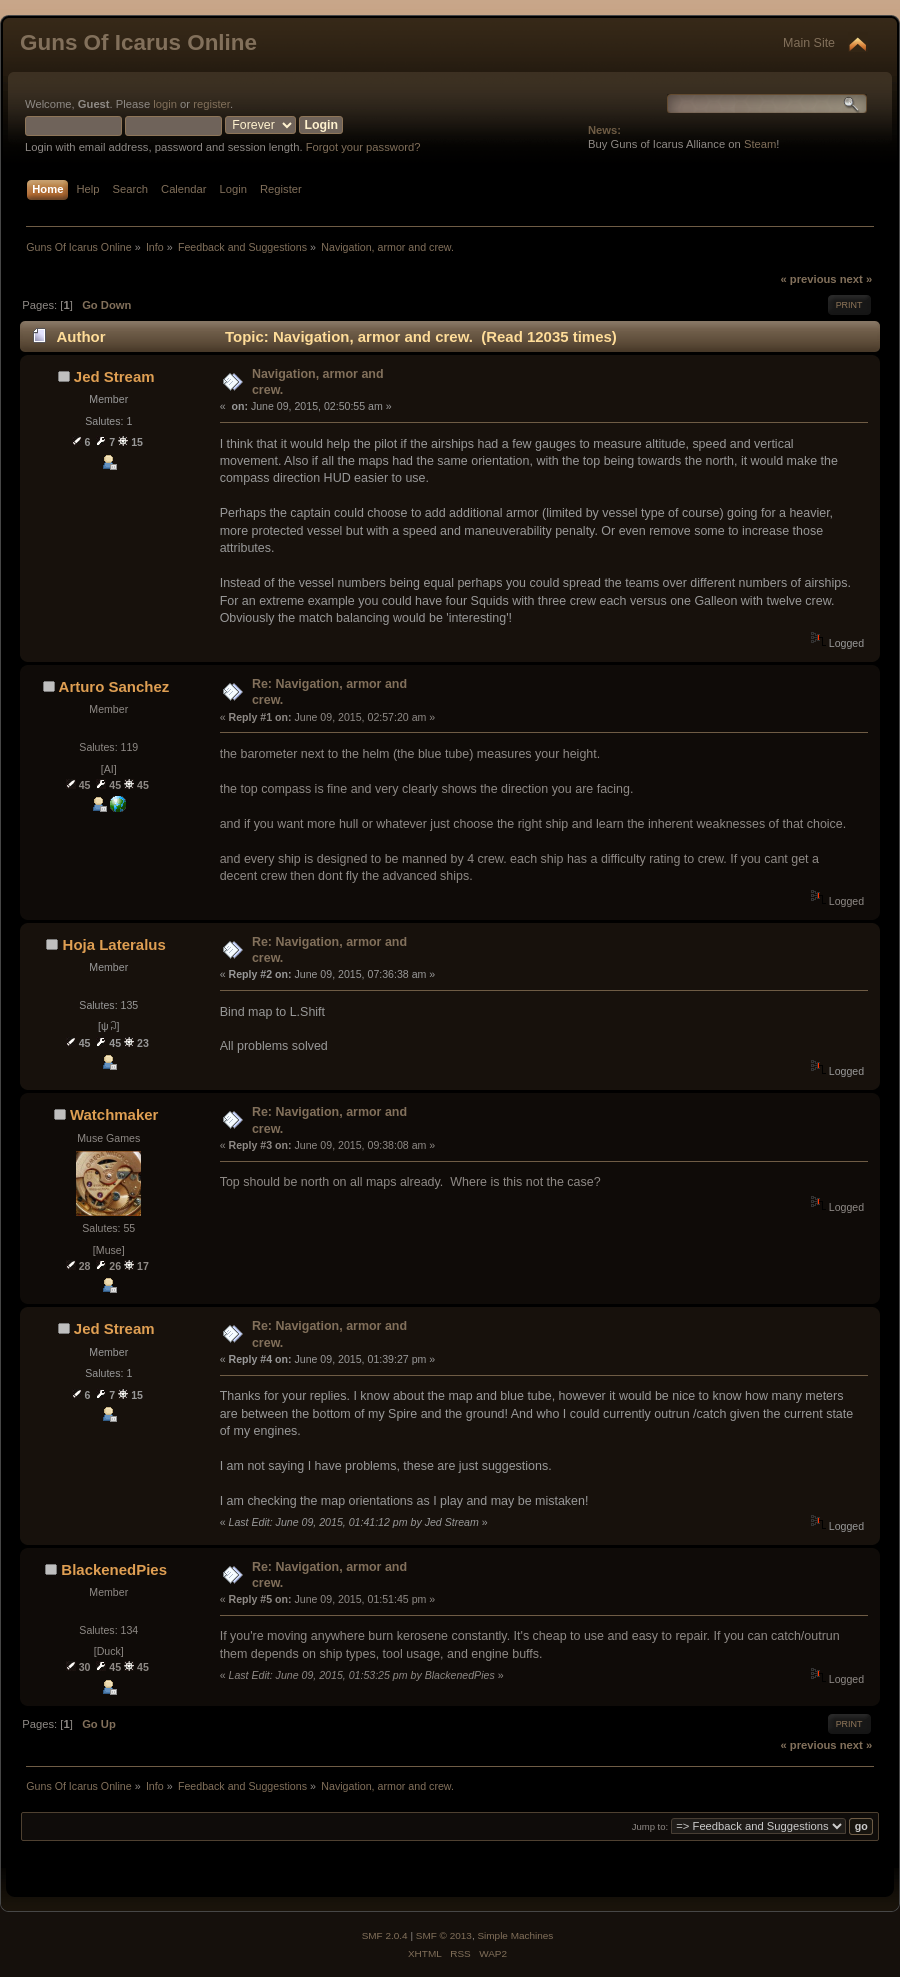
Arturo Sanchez (114, 686)
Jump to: (650, 1826)
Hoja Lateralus (114, 944)
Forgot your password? (363, 147)
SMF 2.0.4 (385, 1935)
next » (856, 279)
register (211, 104)
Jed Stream (114, 376)
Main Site (809, 43)
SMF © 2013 (444, 1935)
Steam (760, 144)
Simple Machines (515, 1935)
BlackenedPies (114, 1569)
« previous (808, 279)
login (165, 104)
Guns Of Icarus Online (138, 42)
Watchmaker (114, 1114)
